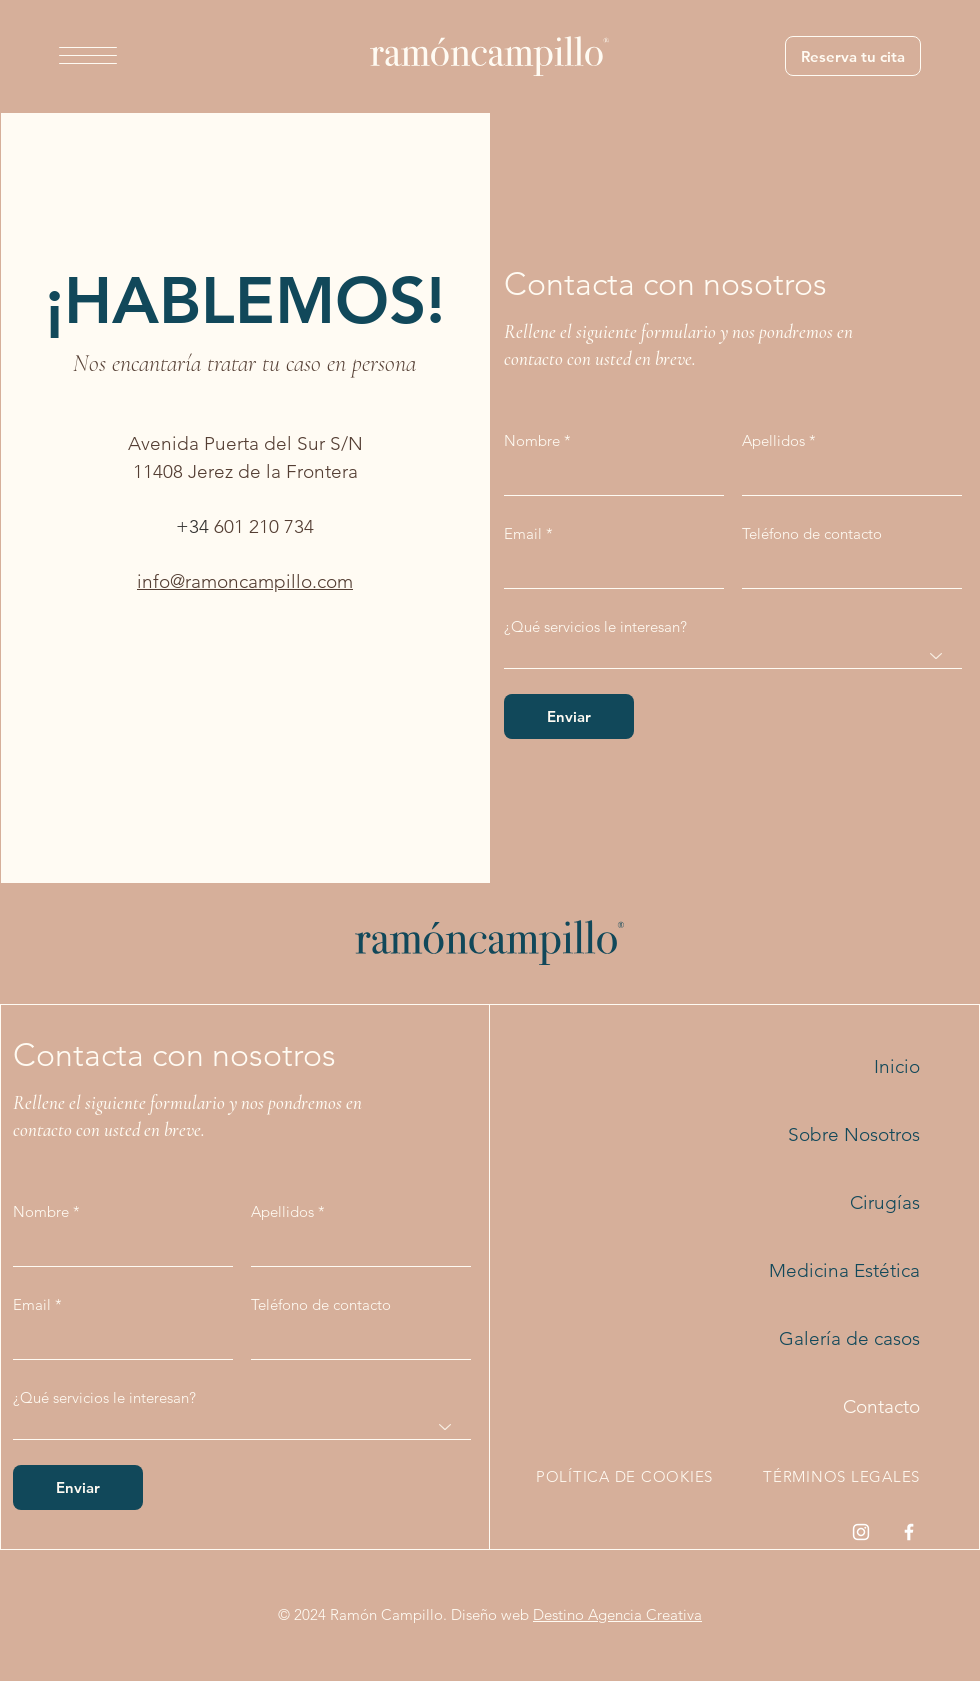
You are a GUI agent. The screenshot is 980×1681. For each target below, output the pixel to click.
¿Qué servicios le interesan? (595, 626)
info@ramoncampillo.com (245, 581)
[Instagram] (861, 1532)
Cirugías (885, 1202)
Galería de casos (849, 1338)
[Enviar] (569, 716)
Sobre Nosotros (854, 1134)
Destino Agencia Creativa (617, 1614)
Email (523, 533)
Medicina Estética (844, 1270)
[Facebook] (909, 1532)
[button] (88, 55)
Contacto (881, 1406)
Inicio (897, 1066)
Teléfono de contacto (812, 533)
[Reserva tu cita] (853, 56)
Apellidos (773, 440)
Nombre (532, 440)
